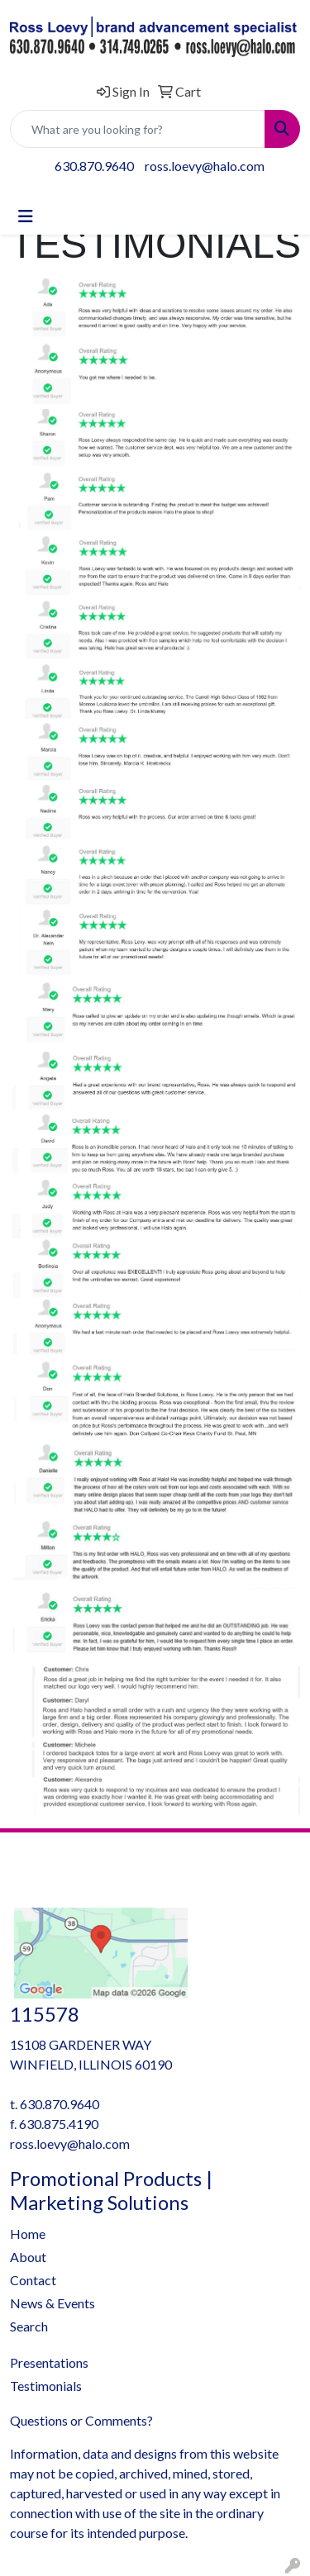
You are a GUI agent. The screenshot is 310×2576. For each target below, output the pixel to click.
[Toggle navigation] (25, 216)
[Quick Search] (137, 129)
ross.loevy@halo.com (205, 165)
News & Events (52, 2303)
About (28, 2257)
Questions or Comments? (81, 2420)
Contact (33, 2280)
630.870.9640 (94, 165)
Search (29, 2326)
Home (27, 2233)
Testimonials (46, 2385)
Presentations (49, 2362)
